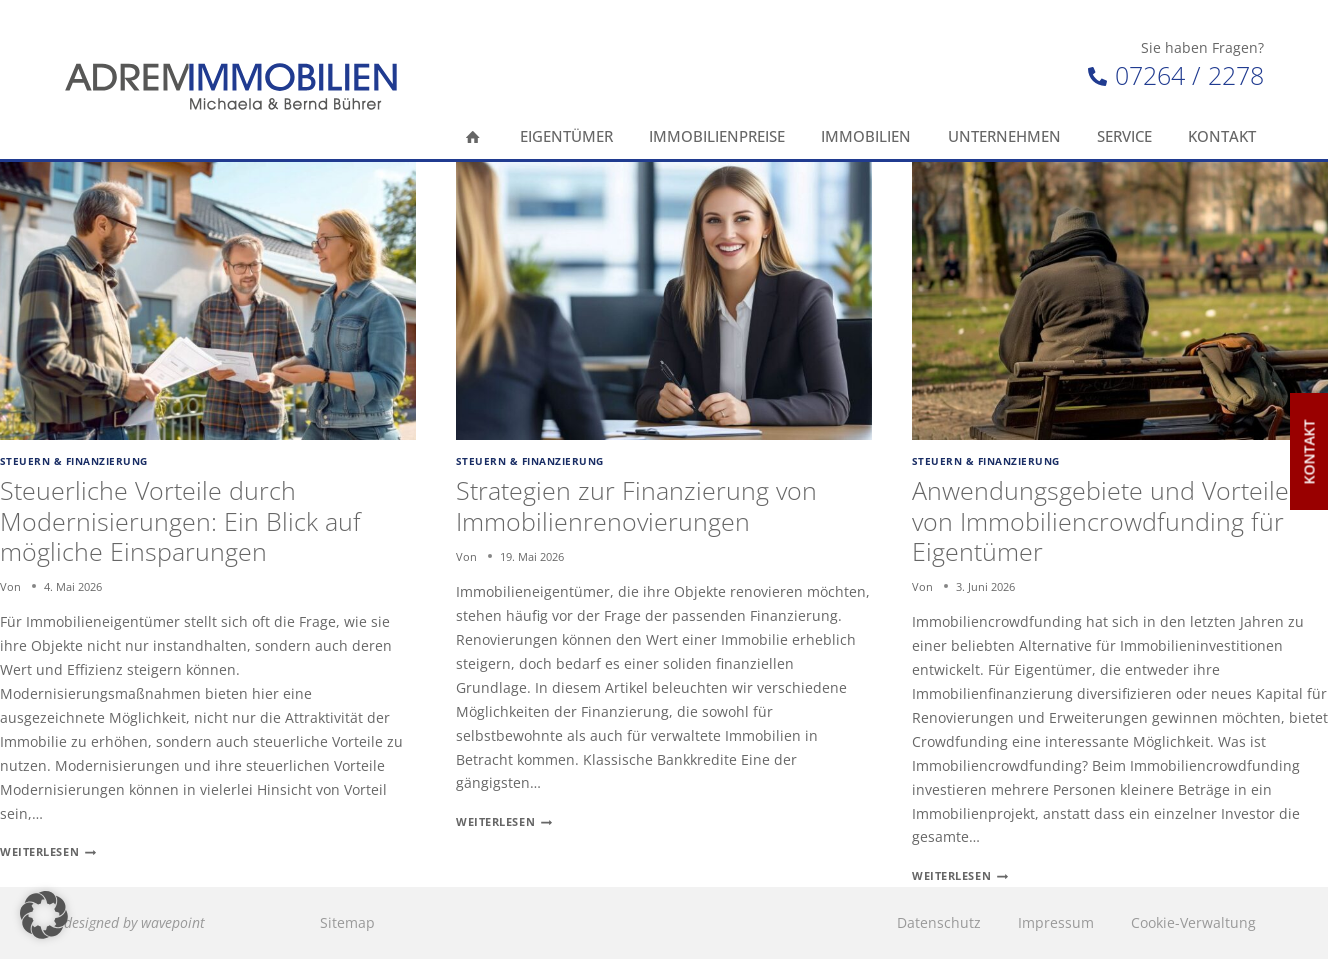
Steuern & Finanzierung (74, 461)
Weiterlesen (48, 851)
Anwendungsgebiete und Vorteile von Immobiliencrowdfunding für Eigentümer (1100, 520)
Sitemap (347, 922)
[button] (44, 915)
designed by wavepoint (134, 922)
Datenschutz (939, 922)
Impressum (1056, 922)
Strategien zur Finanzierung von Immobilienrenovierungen (636, 505)
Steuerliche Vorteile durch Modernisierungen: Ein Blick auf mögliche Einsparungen (180, 520)
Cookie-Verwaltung (1193, 922)
